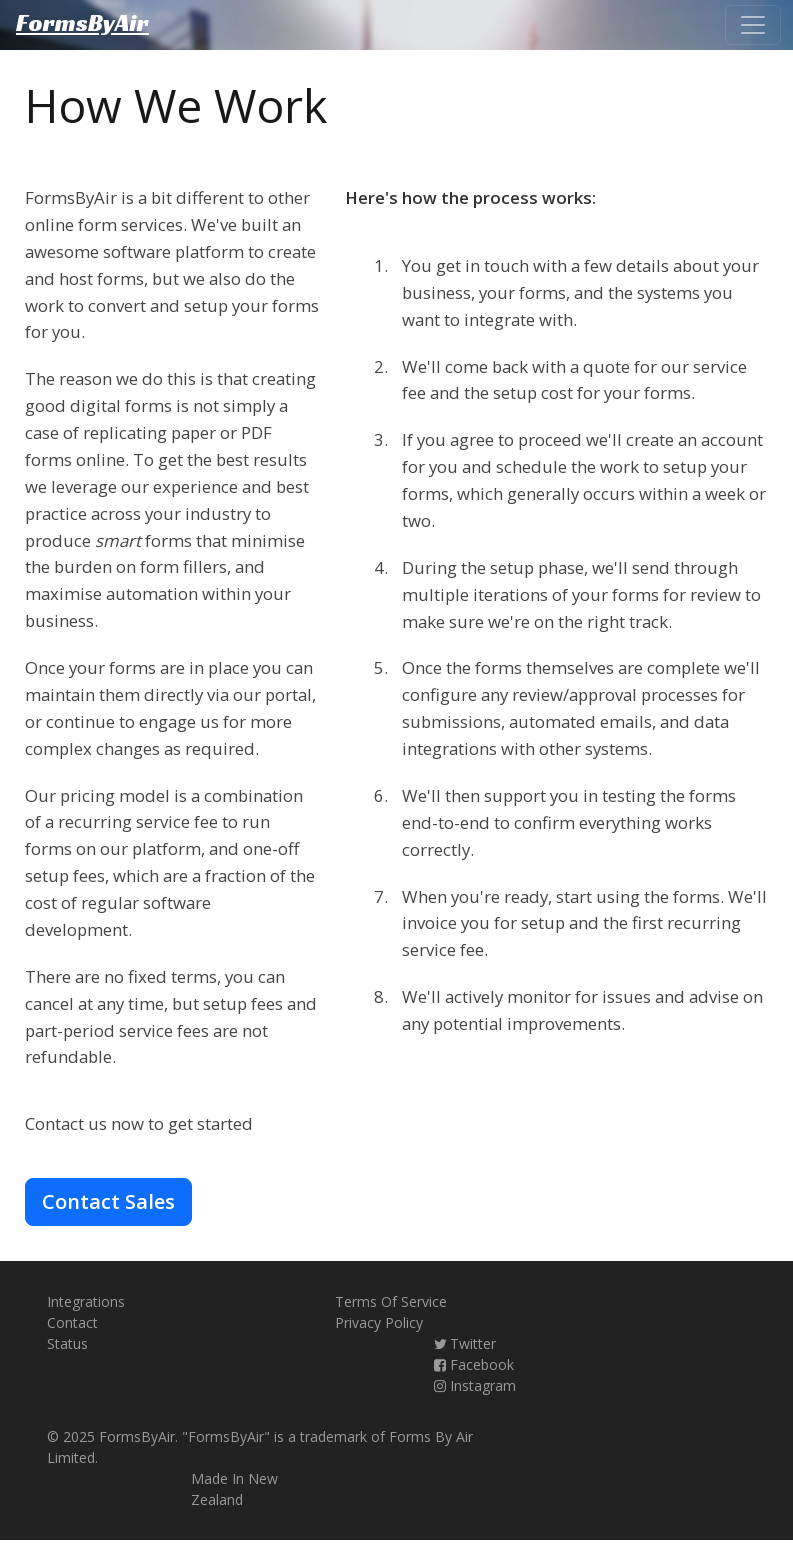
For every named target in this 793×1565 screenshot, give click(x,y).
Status (67, 1343)
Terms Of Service (391, 1301)
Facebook (473, 1364)
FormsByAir (82, 25)
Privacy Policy (379, 1322)
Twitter (464, 1343)
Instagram (474, 1385)
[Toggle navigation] (753, 25)
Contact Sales (108, 1201)
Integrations (86, 1301)
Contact (72, 1322)
